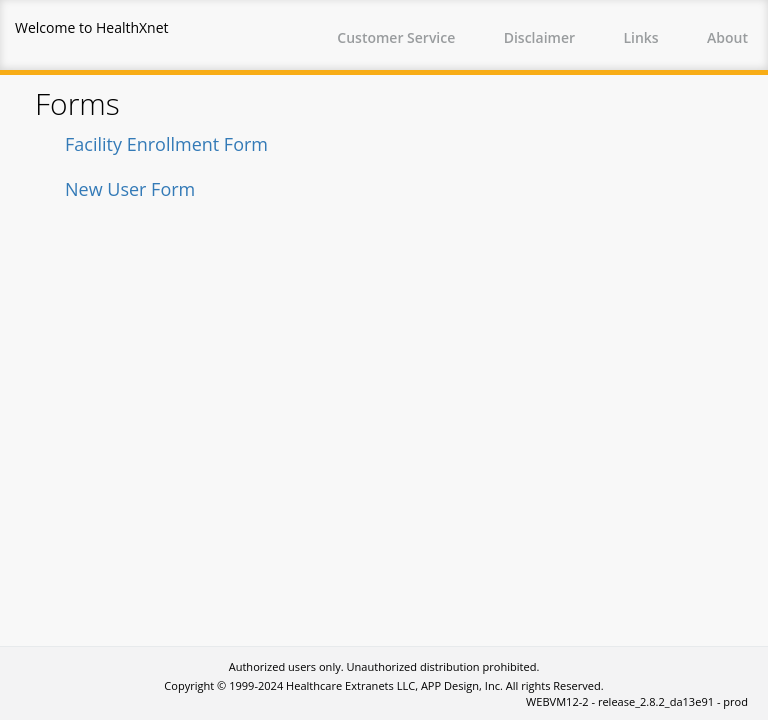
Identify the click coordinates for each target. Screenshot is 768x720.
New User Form (130, 189)
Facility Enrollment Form (166, 144)
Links (640, 37)
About (727, 37)
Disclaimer (539, 37)
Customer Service (396, 37)
